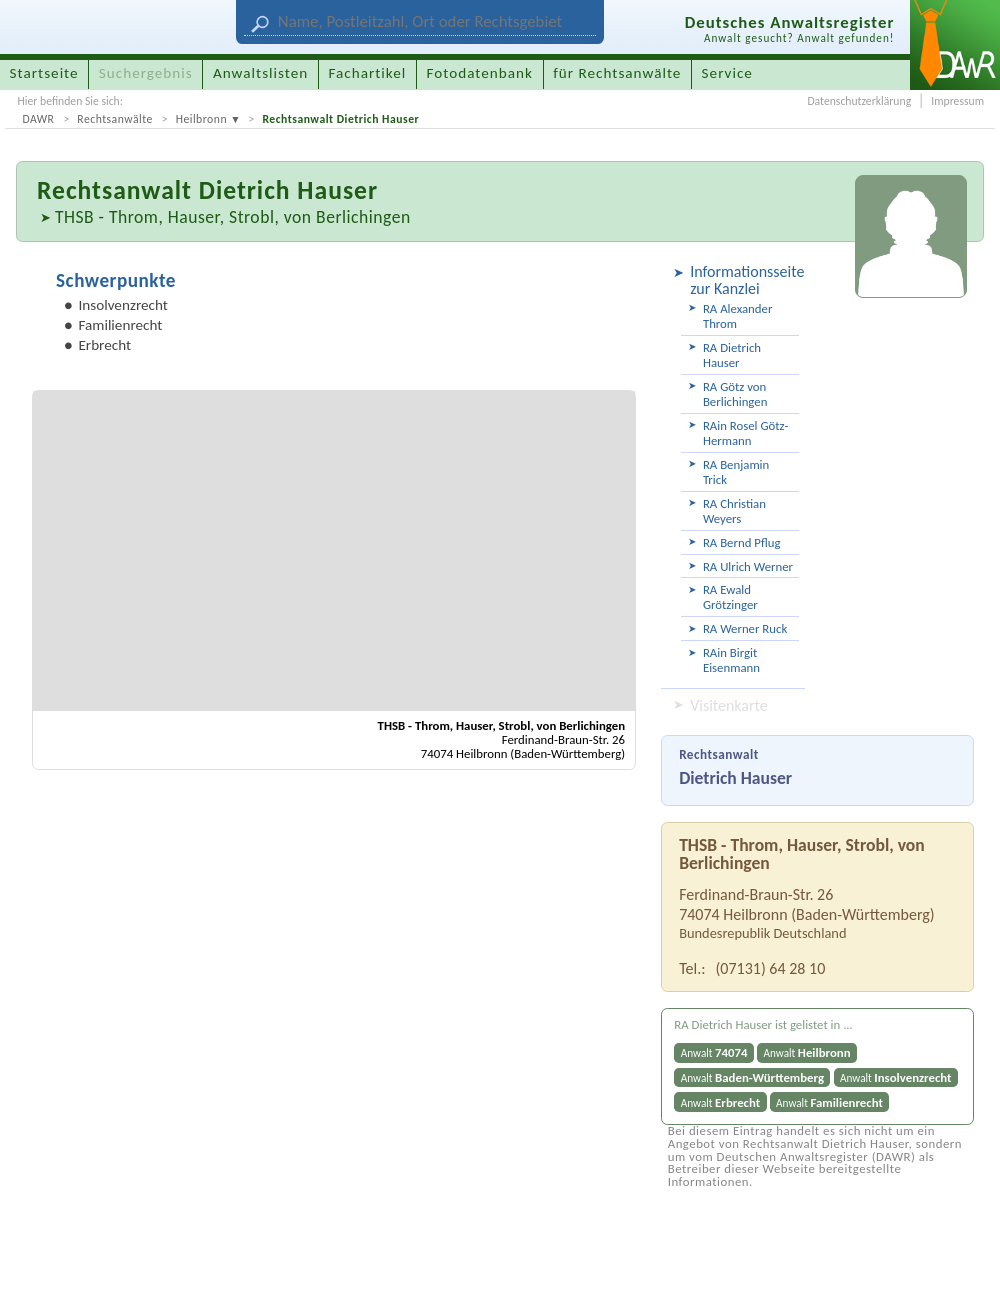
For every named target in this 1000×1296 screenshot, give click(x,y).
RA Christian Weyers (734, 511)
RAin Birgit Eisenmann (731, 660)
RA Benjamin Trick (736, 472)
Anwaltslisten (260, 73)
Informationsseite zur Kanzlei (744, 280)
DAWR (38, 119)
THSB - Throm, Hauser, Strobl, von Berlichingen (233, 217)
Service (727, 73)
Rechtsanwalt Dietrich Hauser (340, 119)
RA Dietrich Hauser (732, 355)
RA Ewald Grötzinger (730, 597)
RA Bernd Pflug (742, 542)
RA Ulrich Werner (748, 566)
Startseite (44, 73)
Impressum (957, 101)
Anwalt (714, 1052)
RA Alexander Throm (737, 316)
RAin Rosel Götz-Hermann (746, 433)
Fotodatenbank (480, 73)
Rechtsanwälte (115, 119)
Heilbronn (201, 119)
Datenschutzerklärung (859, 101)
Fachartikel (367, 73)
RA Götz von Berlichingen (735, 394)
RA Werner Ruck (745, 628)
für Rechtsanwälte (617, 73)
